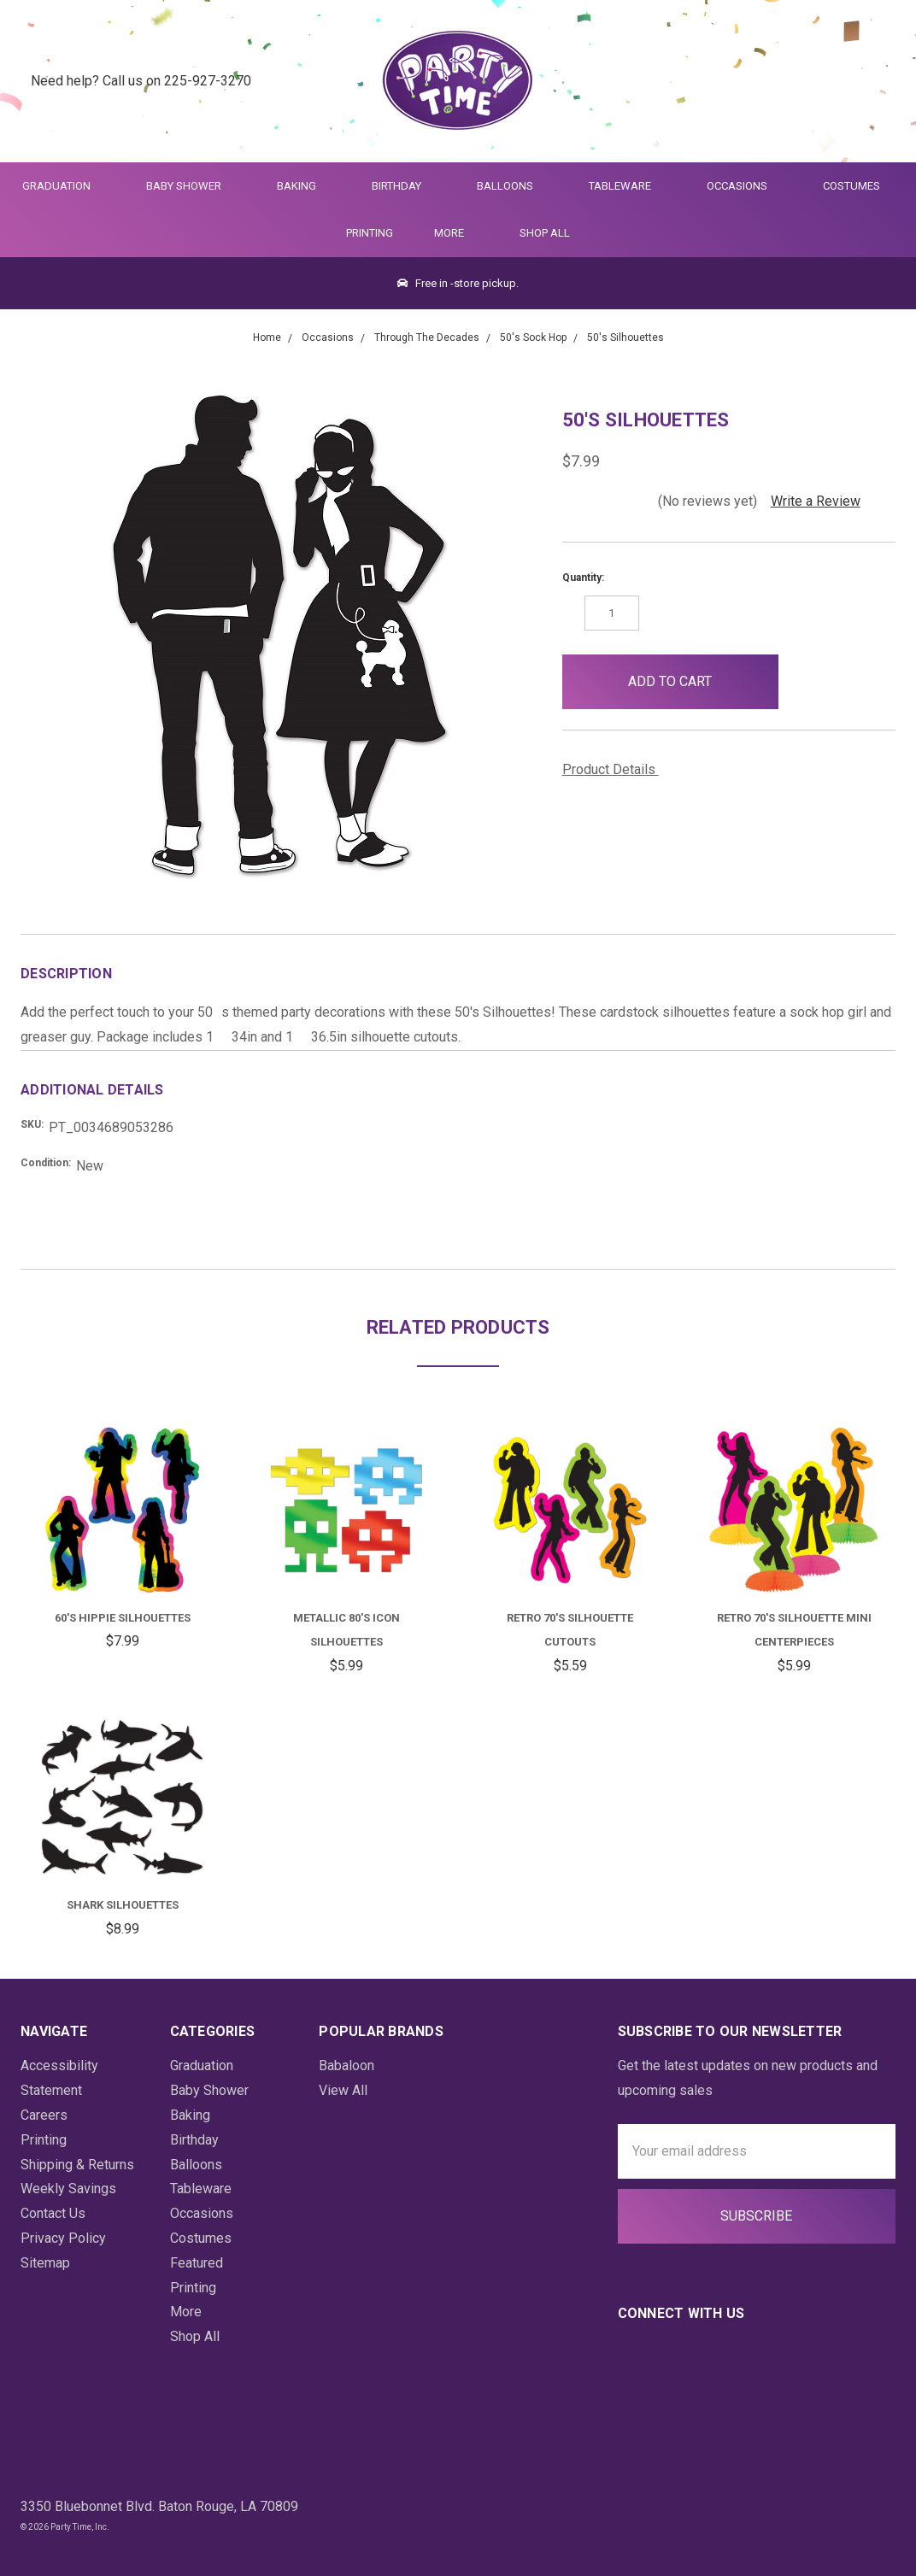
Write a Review (815, 501)
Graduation (63, 185)
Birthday (404, 185)
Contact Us (53, 2213)
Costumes (859, 185)
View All (343, 2090)
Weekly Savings (68, 2188)
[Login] (834, 82)
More (446, 233)
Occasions (744, 185)
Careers (44, 2115)
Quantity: (583, 578)
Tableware (627, 185)
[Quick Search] (792, 82)
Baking (304, 185)
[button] (806, 681)
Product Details (614, 769)
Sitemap (45, 2263)
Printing (369, 232)
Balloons (512, 185)
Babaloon (346, 2065)
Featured (196, 2263)
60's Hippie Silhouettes (123, 1617)
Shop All (545, 232)
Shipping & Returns (77, 2164)
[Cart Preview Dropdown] (876, 82)
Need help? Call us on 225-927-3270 (141, 81)
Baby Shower (191, 185)
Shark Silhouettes (123, 1904)
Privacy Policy (63, 2238)
